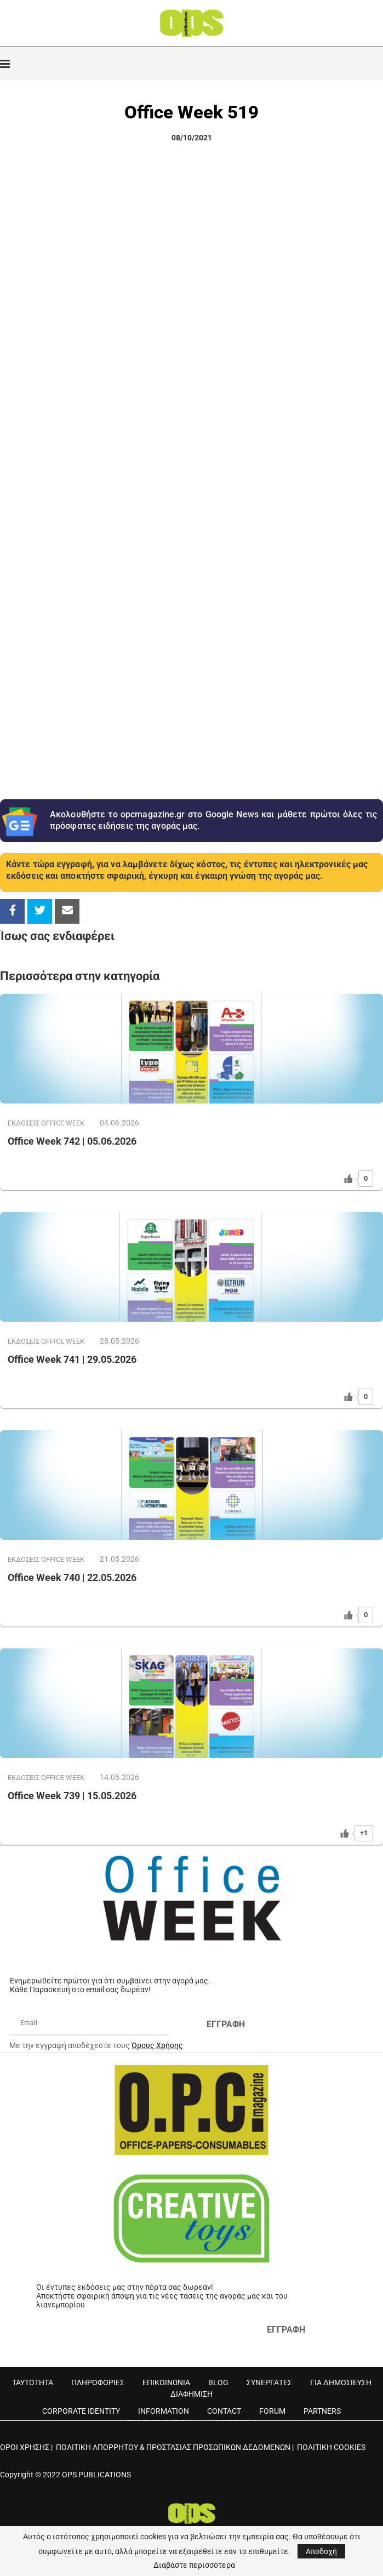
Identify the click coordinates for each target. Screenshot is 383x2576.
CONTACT (224, 2411)
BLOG (218, 2382)
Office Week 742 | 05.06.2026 (72, 1141)
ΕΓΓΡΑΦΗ (226, 2024)
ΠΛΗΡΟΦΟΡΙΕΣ (97, 2382)
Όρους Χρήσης (157, 2045)
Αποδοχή (321, 2551)
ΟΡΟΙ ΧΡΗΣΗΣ (24, 2447)
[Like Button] (348, 1178)
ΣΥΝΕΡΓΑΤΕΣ (269, 2382)
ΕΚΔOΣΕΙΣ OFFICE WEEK (46, 1123)
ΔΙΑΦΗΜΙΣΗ (191, 2394)
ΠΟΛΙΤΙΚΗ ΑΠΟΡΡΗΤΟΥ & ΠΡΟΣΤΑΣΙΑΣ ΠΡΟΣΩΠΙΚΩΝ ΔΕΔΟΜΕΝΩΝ (173, 2447)
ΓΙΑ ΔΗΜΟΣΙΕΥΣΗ (340, 2382)
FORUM (272, 2411)
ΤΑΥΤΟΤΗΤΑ (32, 2382)
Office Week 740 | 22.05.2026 (72, 1577)
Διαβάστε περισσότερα (194, 2565)
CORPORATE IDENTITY (81, 2411)
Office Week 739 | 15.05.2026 (72, 1795)
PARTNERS (322, 2411)
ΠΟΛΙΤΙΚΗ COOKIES (331, 2447)
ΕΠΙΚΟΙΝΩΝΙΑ (166, 2382)
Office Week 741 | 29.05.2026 (72, 1359)
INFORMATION (163, 2411)
